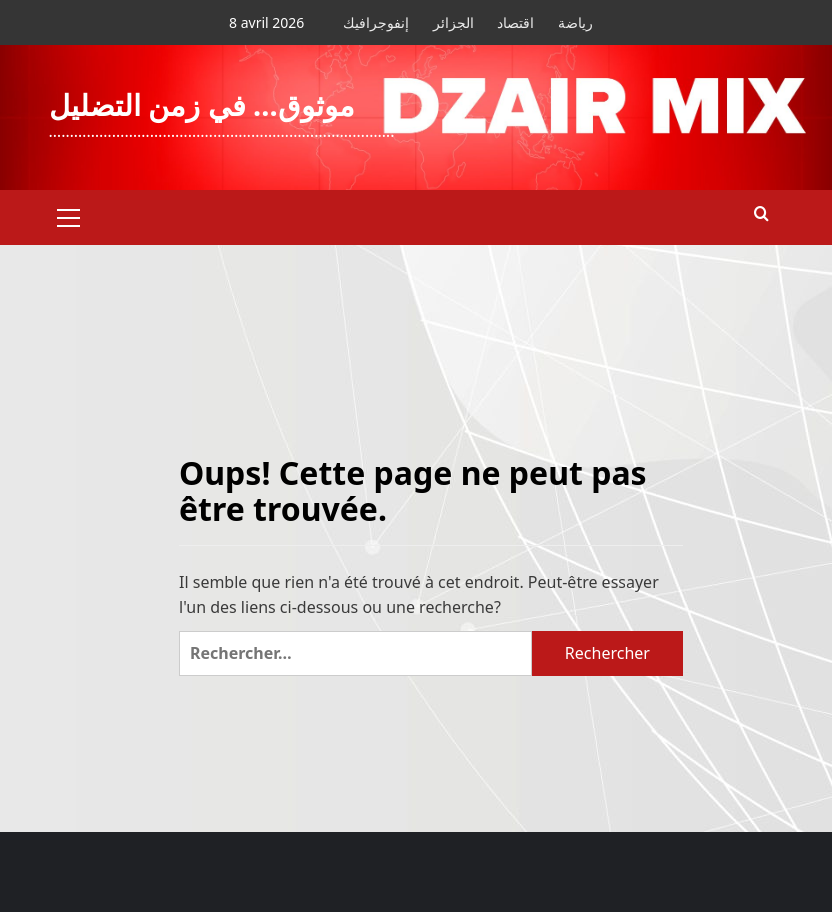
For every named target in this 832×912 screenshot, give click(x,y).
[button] (69, 215)
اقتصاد (515, 22)
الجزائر (453, 22)
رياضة (575, 22)
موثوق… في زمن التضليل (202, 104)
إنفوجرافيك (376, 22)
